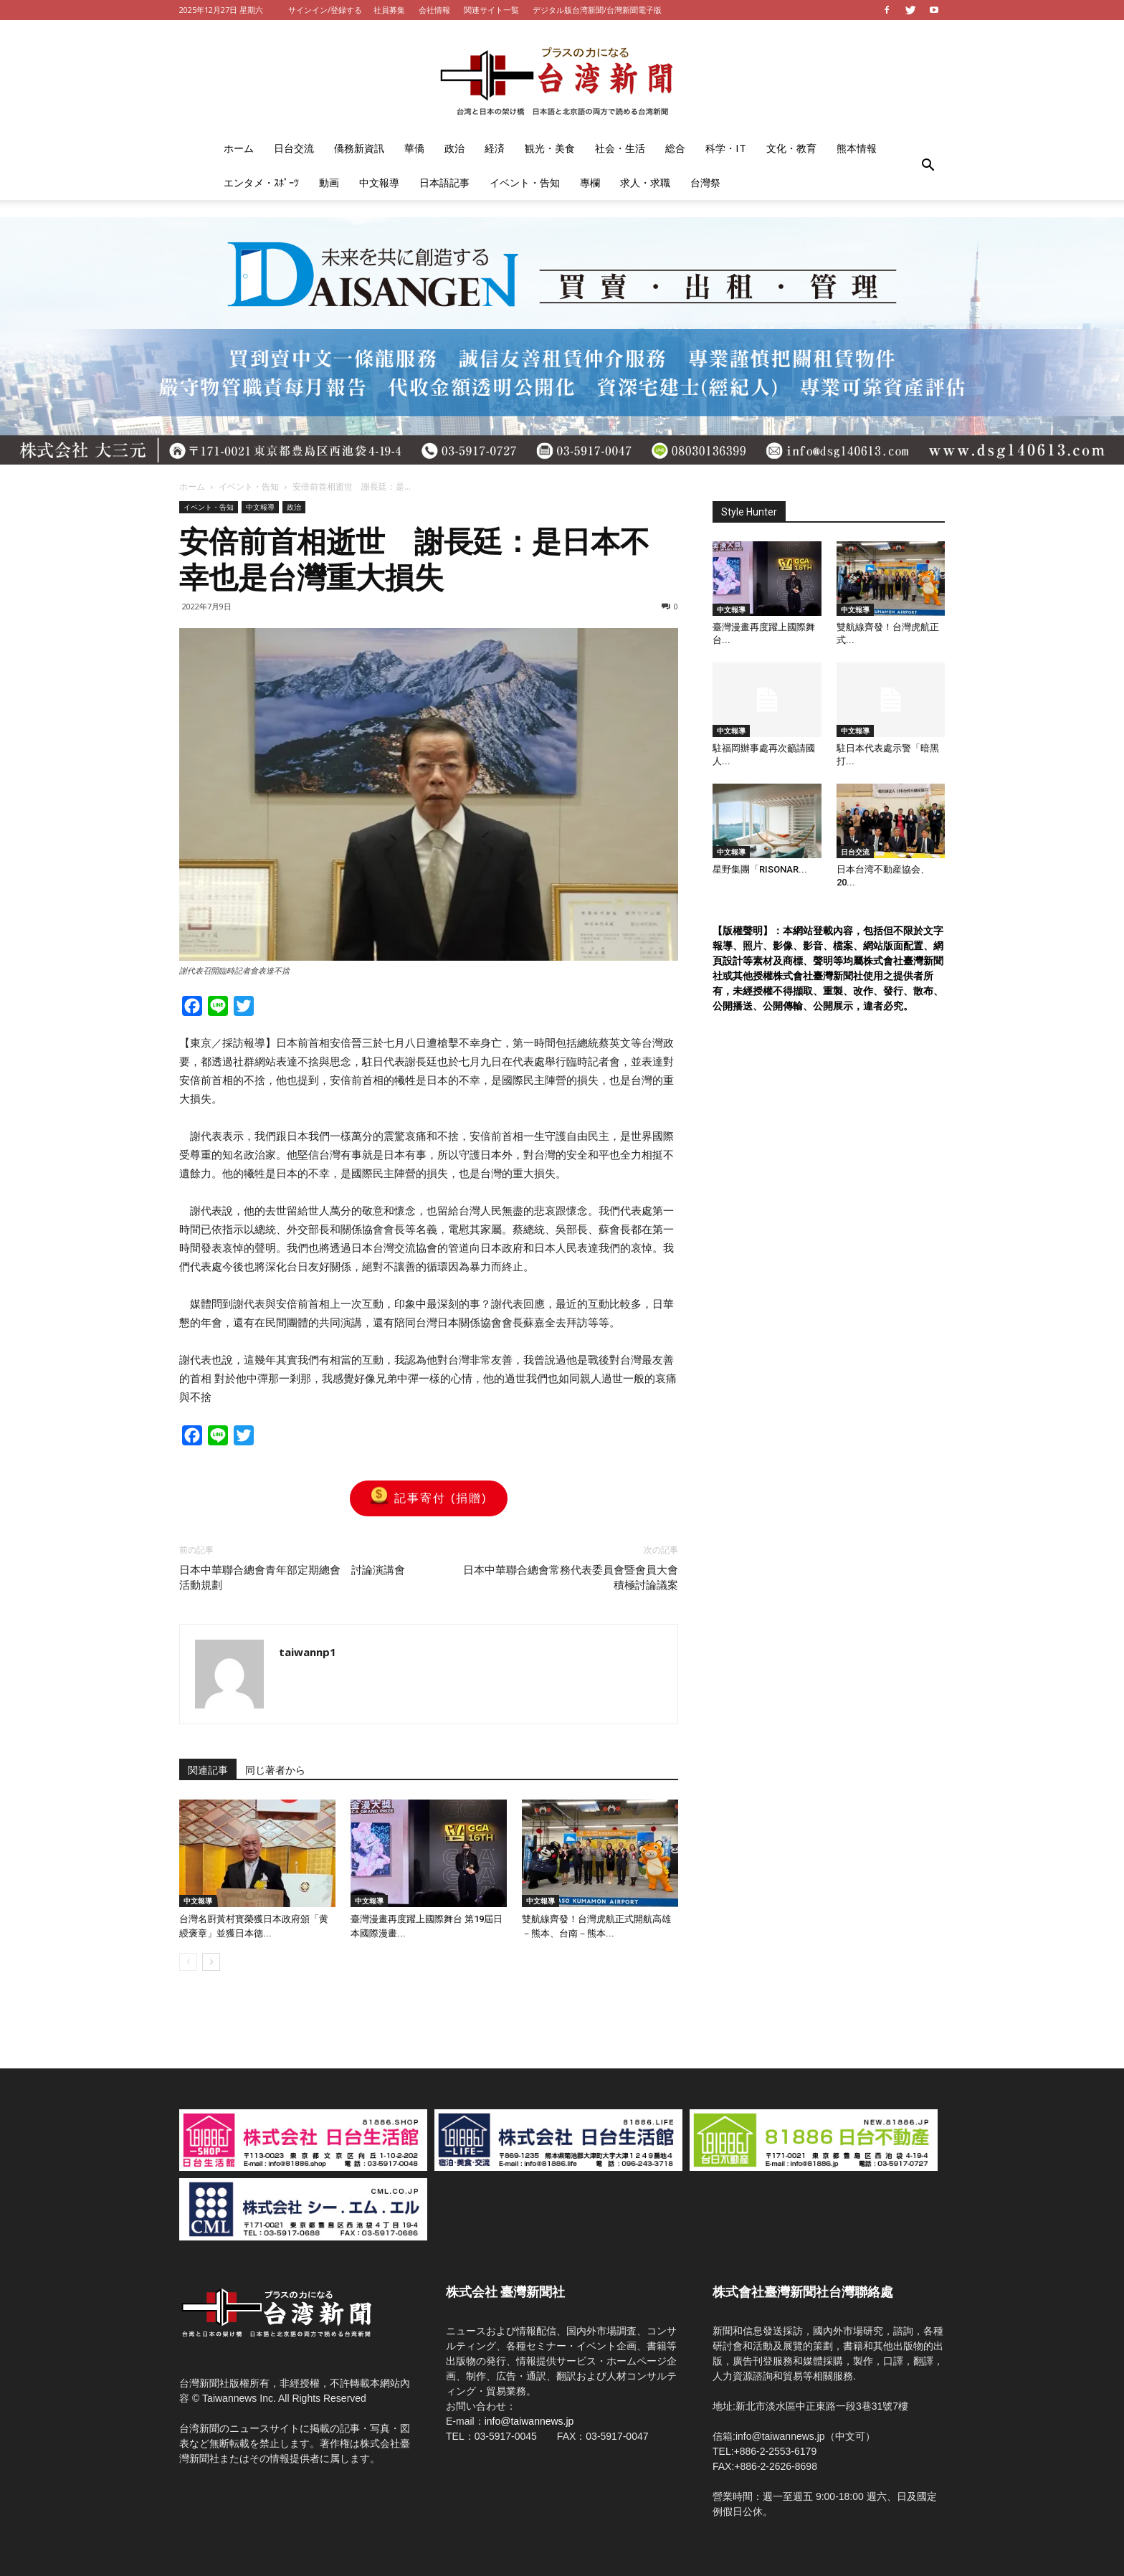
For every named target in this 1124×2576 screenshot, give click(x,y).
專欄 (590, 182)
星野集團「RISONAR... (760, 869)
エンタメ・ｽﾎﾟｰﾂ (261, 182)
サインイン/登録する (325, 9)
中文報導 (379, 182)
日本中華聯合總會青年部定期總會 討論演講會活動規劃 (292, 1578)
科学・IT (725, 148)
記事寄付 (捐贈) (428, 1498)
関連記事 (208, 1770)
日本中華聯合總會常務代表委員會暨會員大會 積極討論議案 (570, 1578)
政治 (454, 148)
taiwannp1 (307, 1652)
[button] (927, 165)
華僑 (414, 148)
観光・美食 (550, 148)
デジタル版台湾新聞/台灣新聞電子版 (597, 9)
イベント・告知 (525, 182)
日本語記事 (444, 182)
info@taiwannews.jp (529, 2421)
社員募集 (389, 9)
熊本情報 (857, 148)
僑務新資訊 (359, 148)
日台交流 (294, 148)
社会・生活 (620, 148)
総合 (675, 148)
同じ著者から (275, 1770)
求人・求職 (645, 182)
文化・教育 (791, 148)
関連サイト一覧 (491, 9)
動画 (329, 182)
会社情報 (434, 9)
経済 (495, 148)
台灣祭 (705, 182)
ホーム (239, 148)
